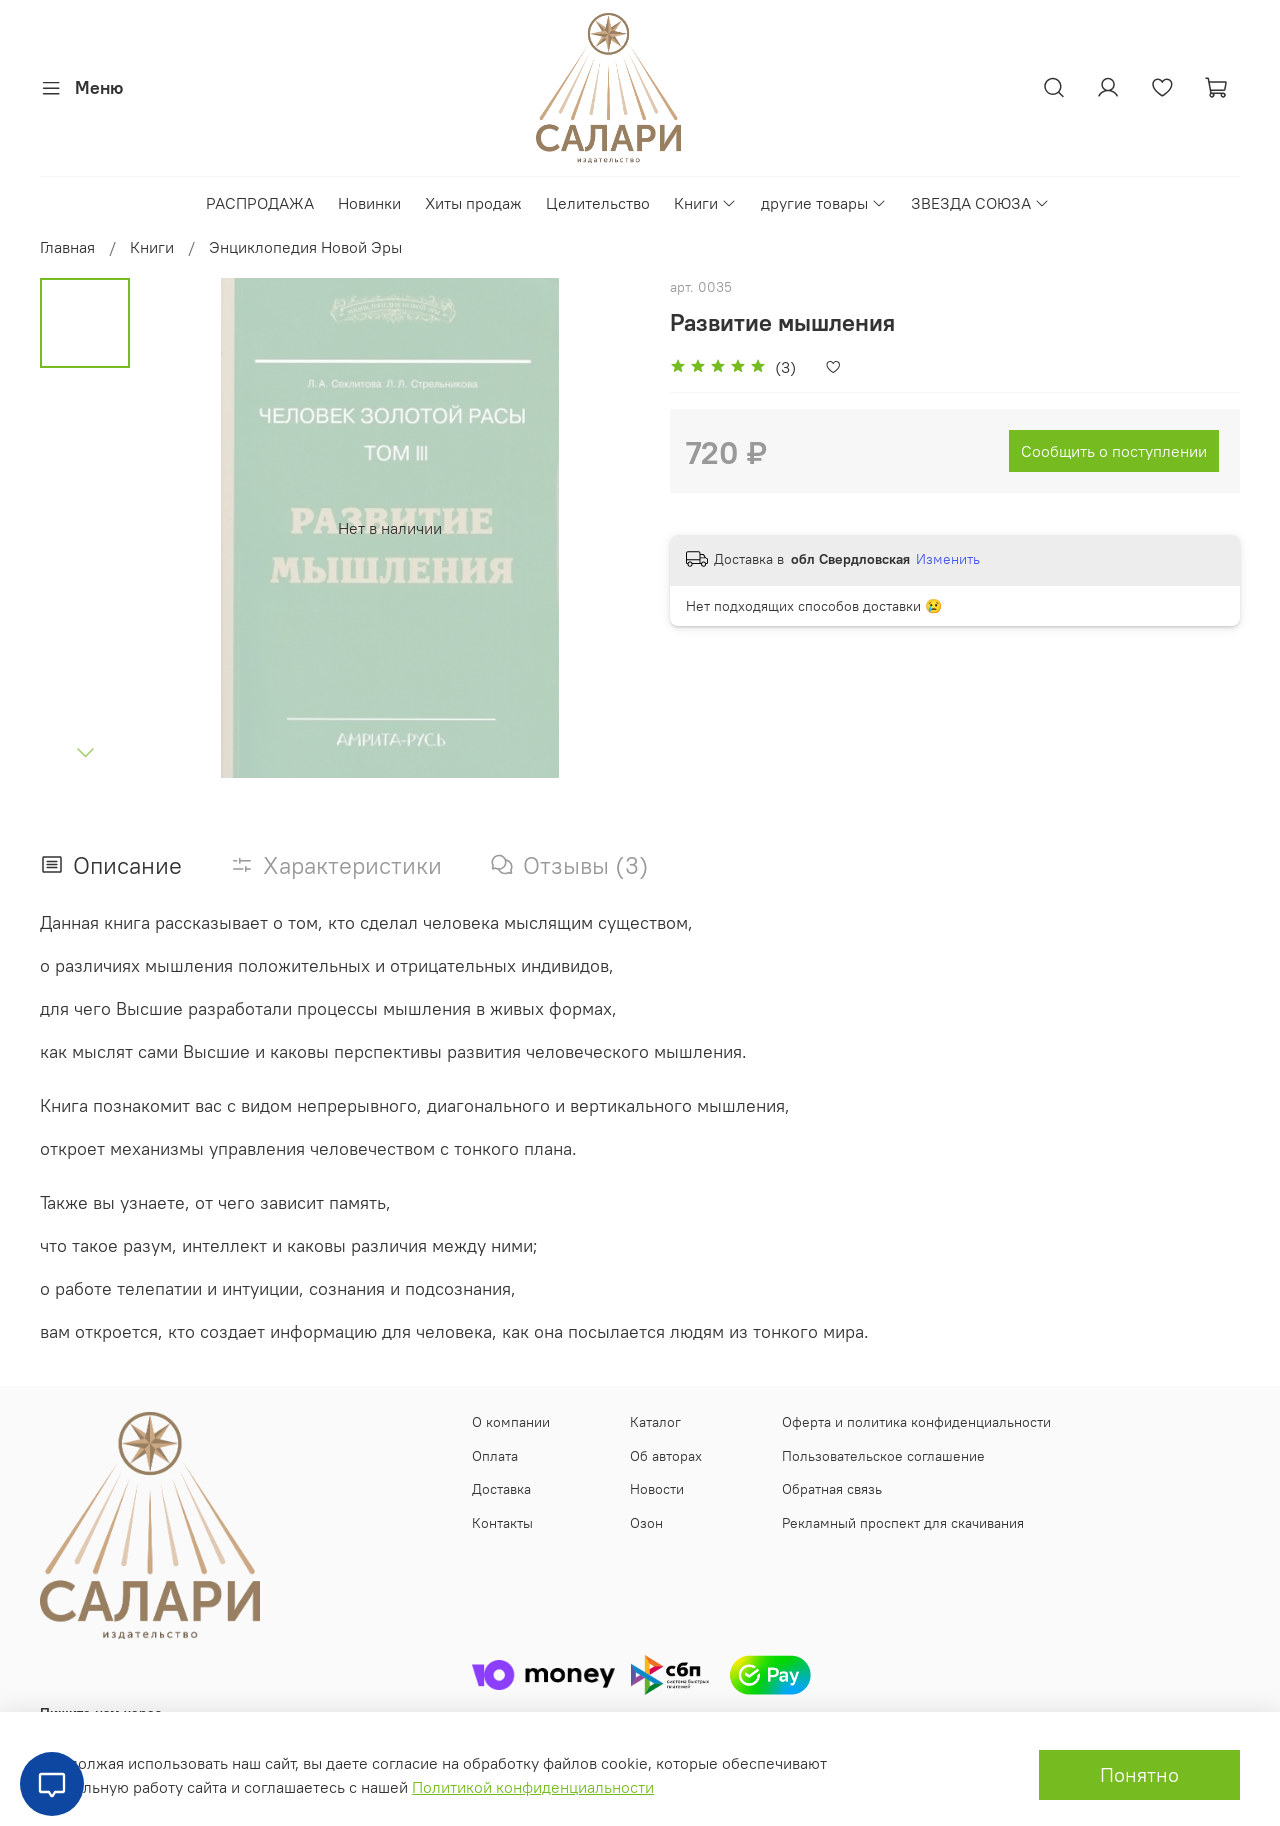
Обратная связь (832, 1489)
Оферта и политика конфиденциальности (916, 1422)
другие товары (824, 203)
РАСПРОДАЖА (260, 203)
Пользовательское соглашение (883, 1456)
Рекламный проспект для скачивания (903, 1523)
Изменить (948, 559)
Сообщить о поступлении (1114, 451)
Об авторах (666, 1456)
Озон (646, 1523)
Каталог (655, 1422)
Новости (657, 1489)
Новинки (369, 203)
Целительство (598, 203)
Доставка (501, 1489)
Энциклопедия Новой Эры (305, 247)
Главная (67, 247)
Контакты (502, 1523)
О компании (511, 1422)
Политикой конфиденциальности (533, 1787)
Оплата (495, 1456)
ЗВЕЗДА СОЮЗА (980, 203)
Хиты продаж (473, 203)
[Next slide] (85, 752)
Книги (705, 203)
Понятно (1139, 1774)
